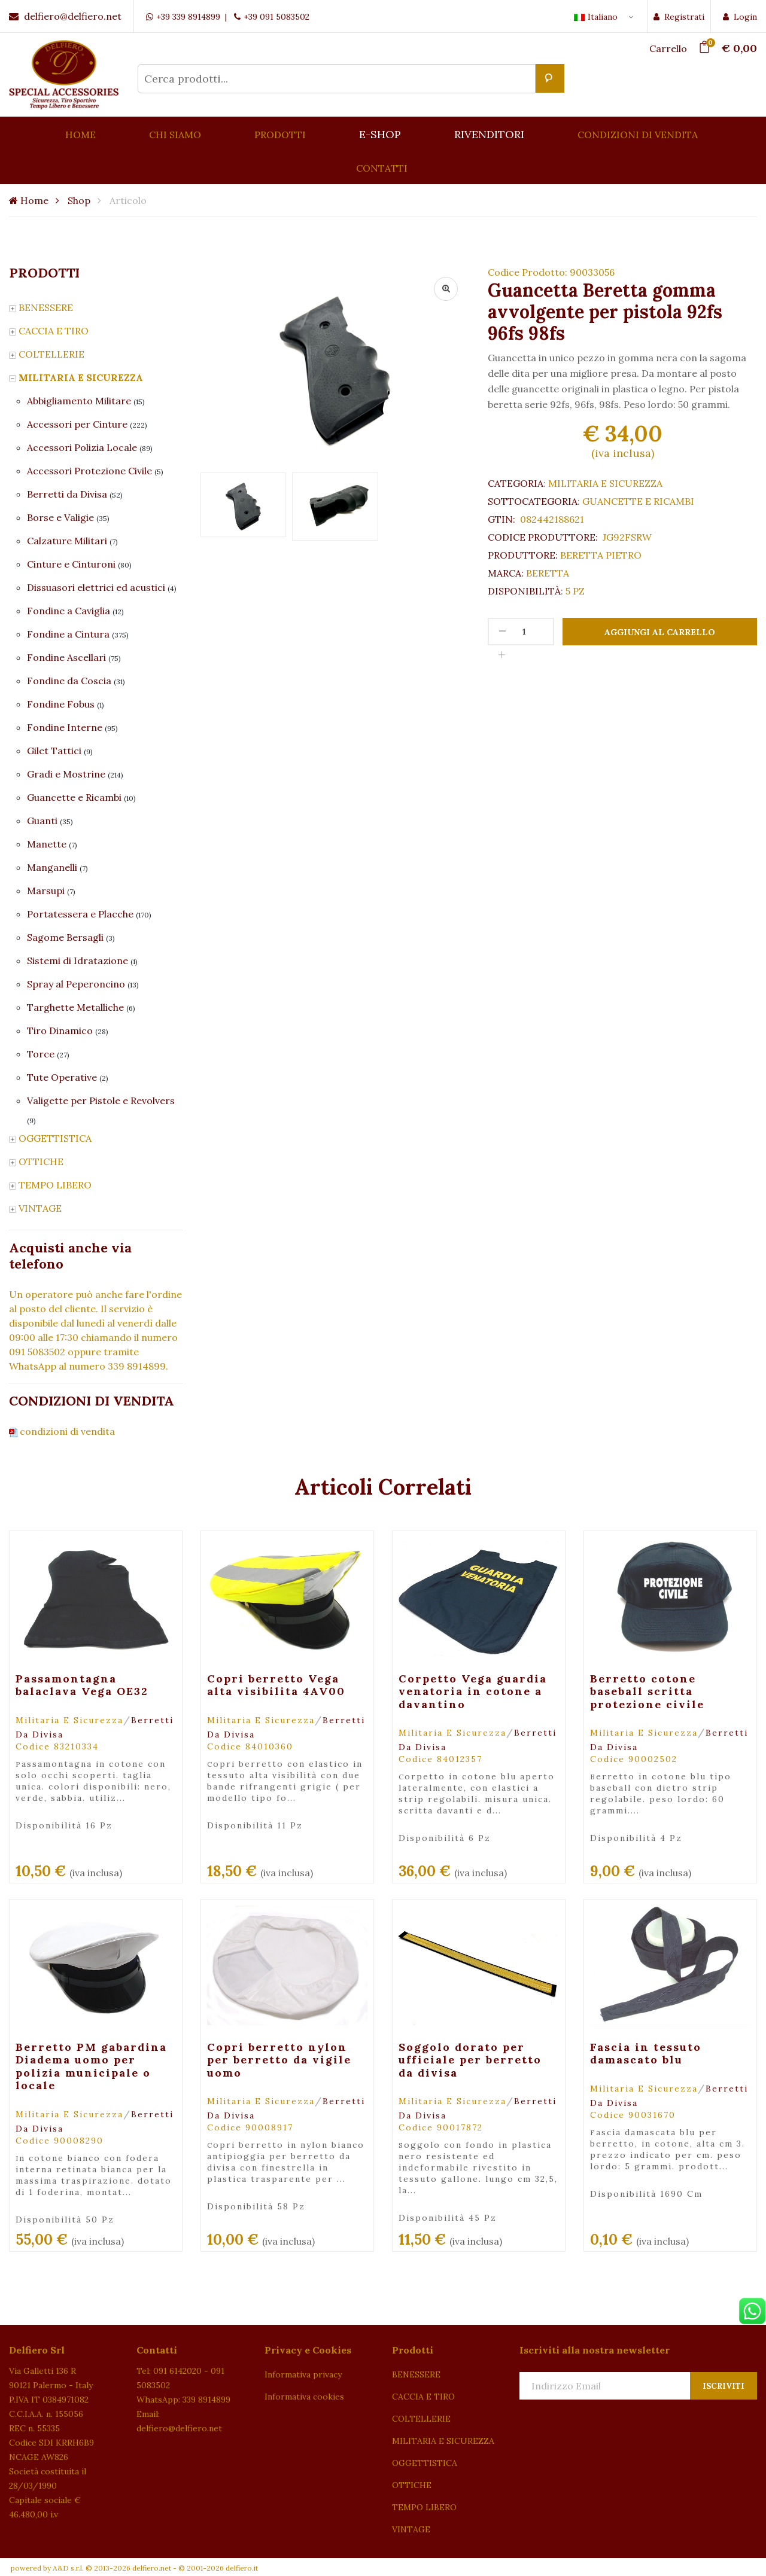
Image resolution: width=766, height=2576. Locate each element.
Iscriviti (723, 2386)
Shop (79, 200)
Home (28, 200)
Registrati (678, 16)
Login (740, 16)
